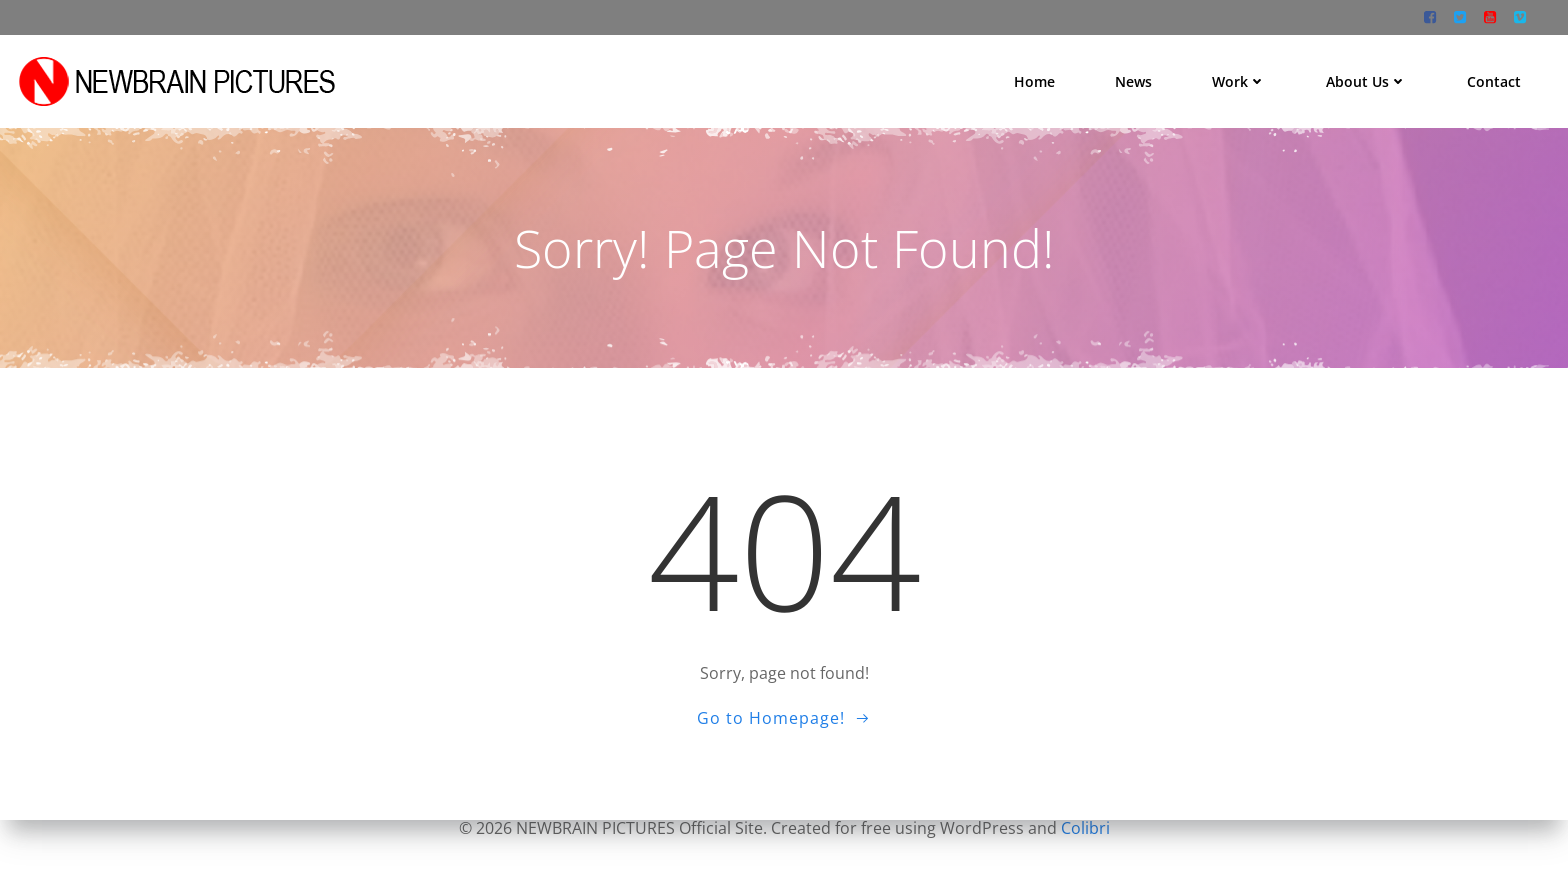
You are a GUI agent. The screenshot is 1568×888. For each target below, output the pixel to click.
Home (1036, 79)
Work (1241, 79)
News (1135, 79)
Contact (1496, 79)
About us (1368, 79)
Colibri (1085, 828)
